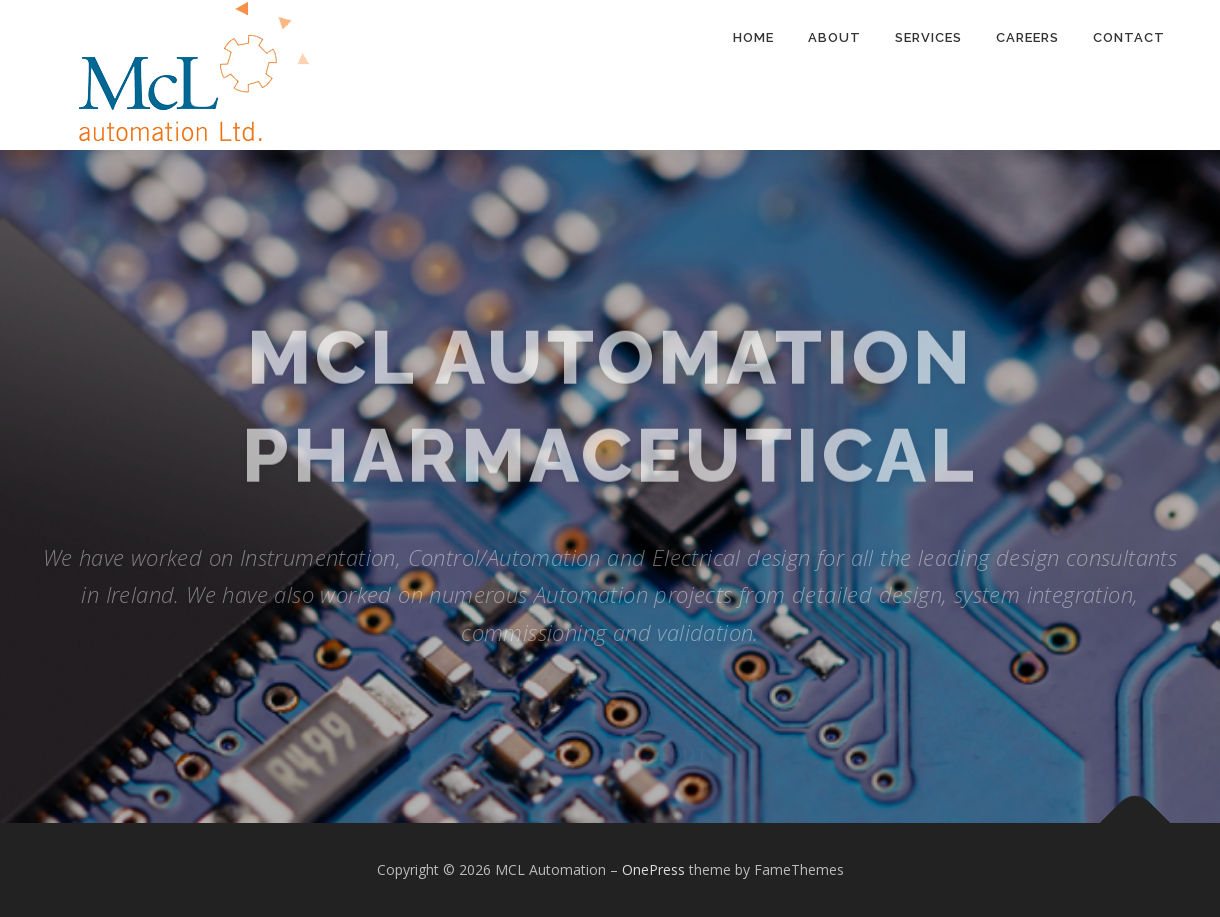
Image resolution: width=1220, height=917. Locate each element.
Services (928, 37)
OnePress (653, 869)
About (834, 37)
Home (753, 37)
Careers (1027, 37)
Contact (1129, 37)
